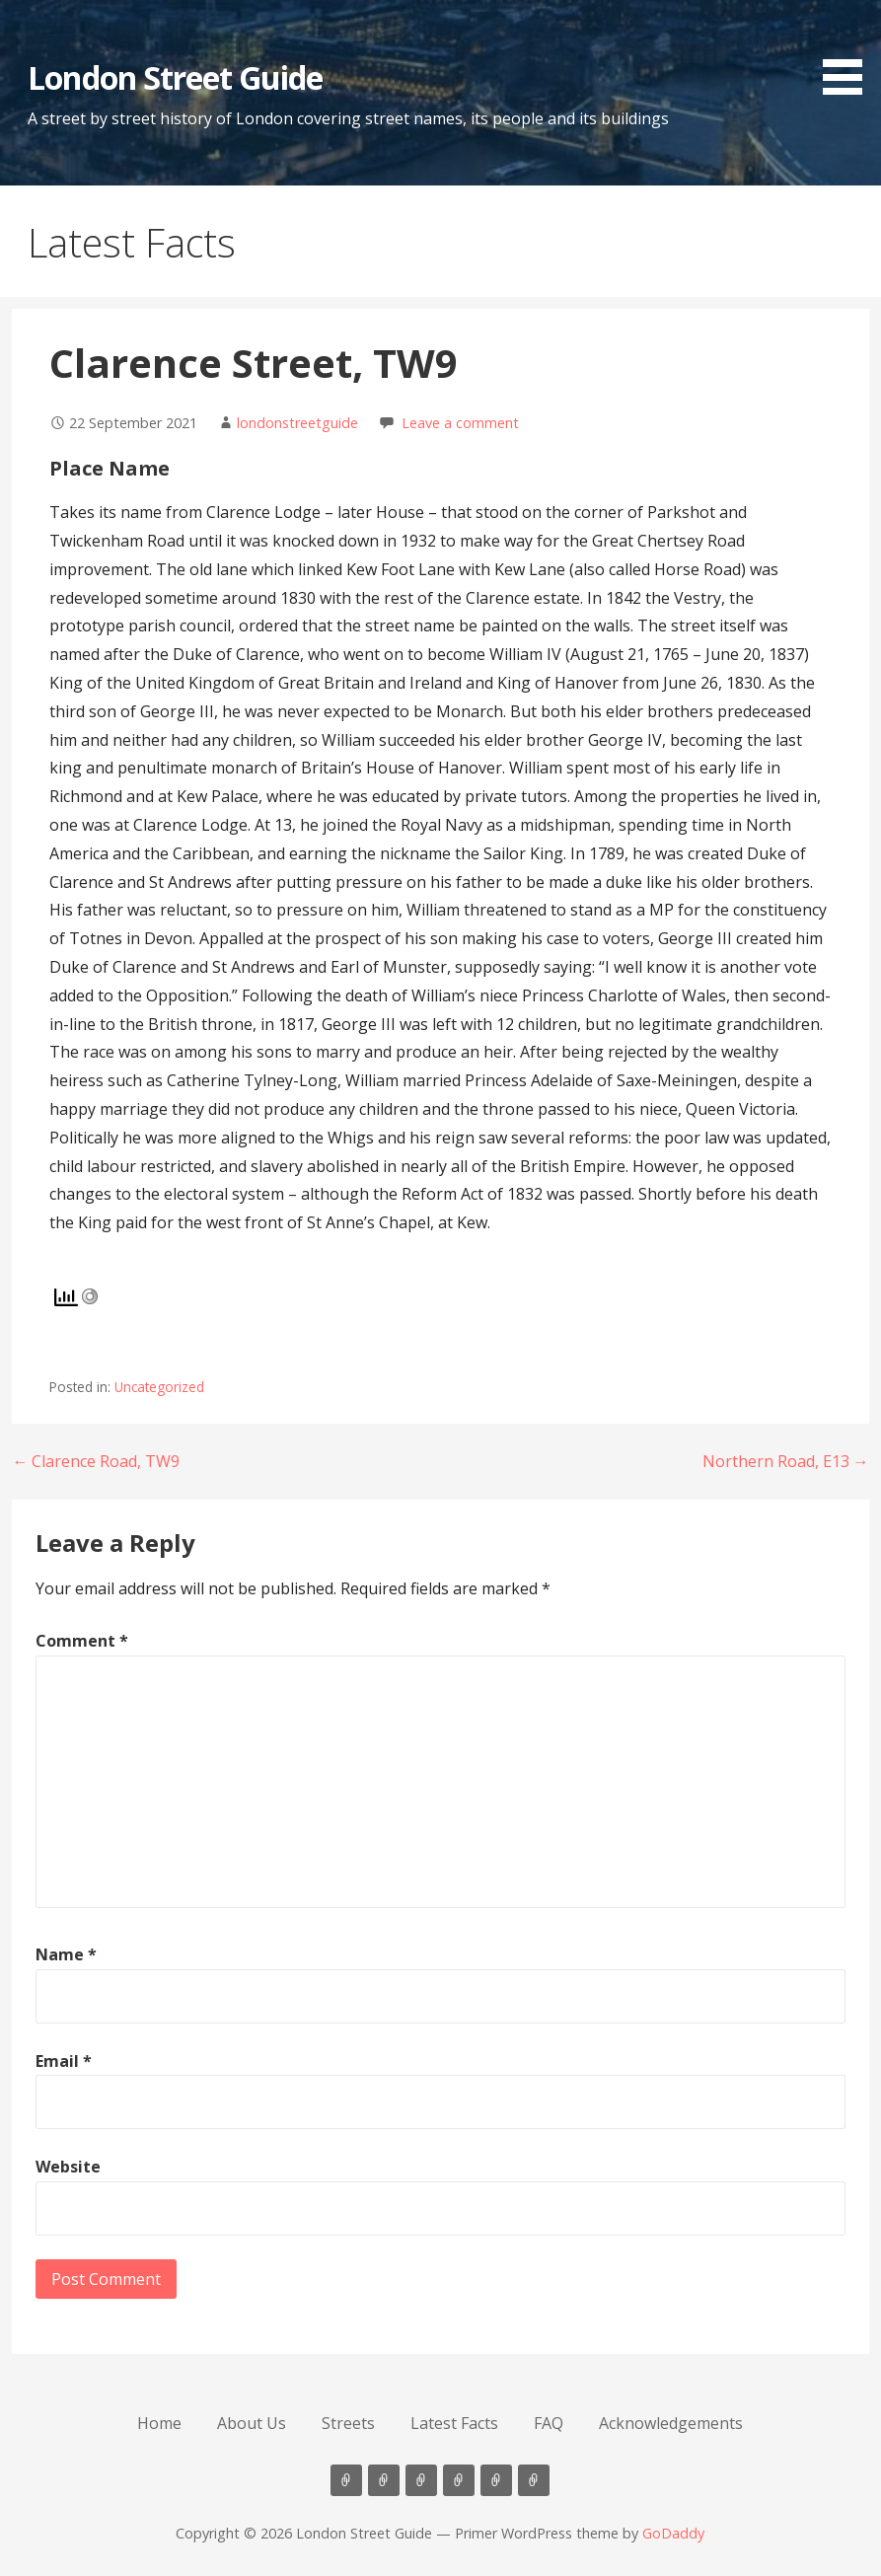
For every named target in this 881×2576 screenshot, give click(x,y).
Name (66, 1954)
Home (159, 2423)
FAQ (548, 2423)
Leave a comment (460, 422)
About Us (251, 2423)
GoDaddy (673, 2533)
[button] (849, 51)
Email (64, 2061)
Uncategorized (159, 1386)
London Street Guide (175, 77)
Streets (348, 2423)
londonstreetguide (297, 422)
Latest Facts (454, 2423)
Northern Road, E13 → (785, 1461)
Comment (82, 1641)
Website (68, 2166)
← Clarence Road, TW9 (96, 1461)
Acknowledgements (671, 2423)
